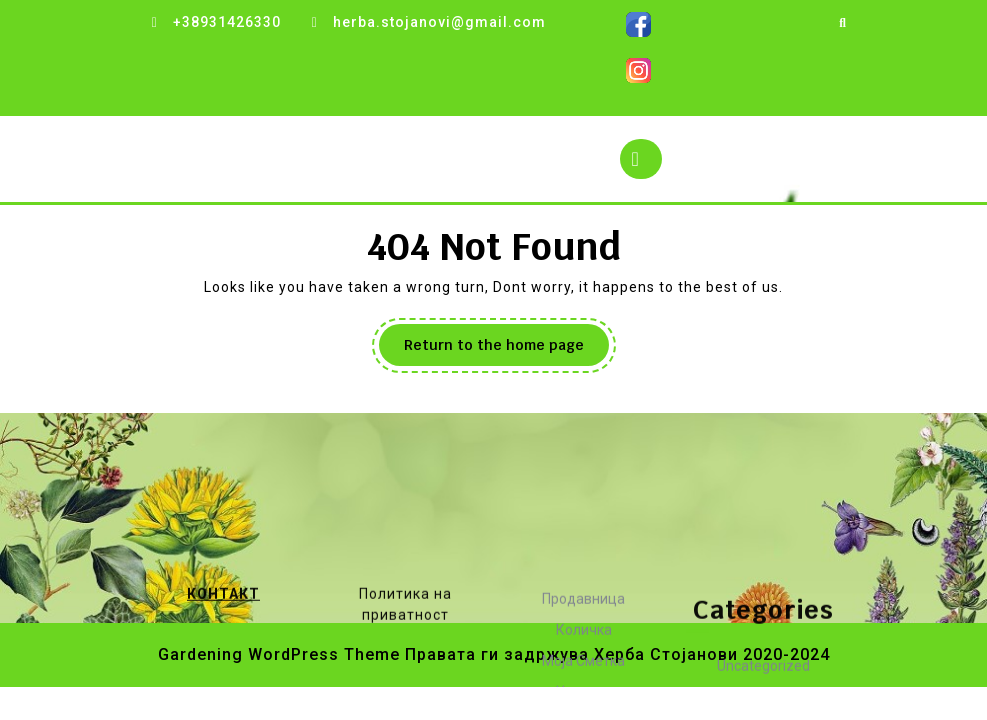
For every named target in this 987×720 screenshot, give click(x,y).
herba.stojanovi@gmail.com (439, 22)
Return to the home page (506, 350)
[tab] (641, 159)
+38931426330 (227, 22)
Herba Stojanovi (219, 158)
